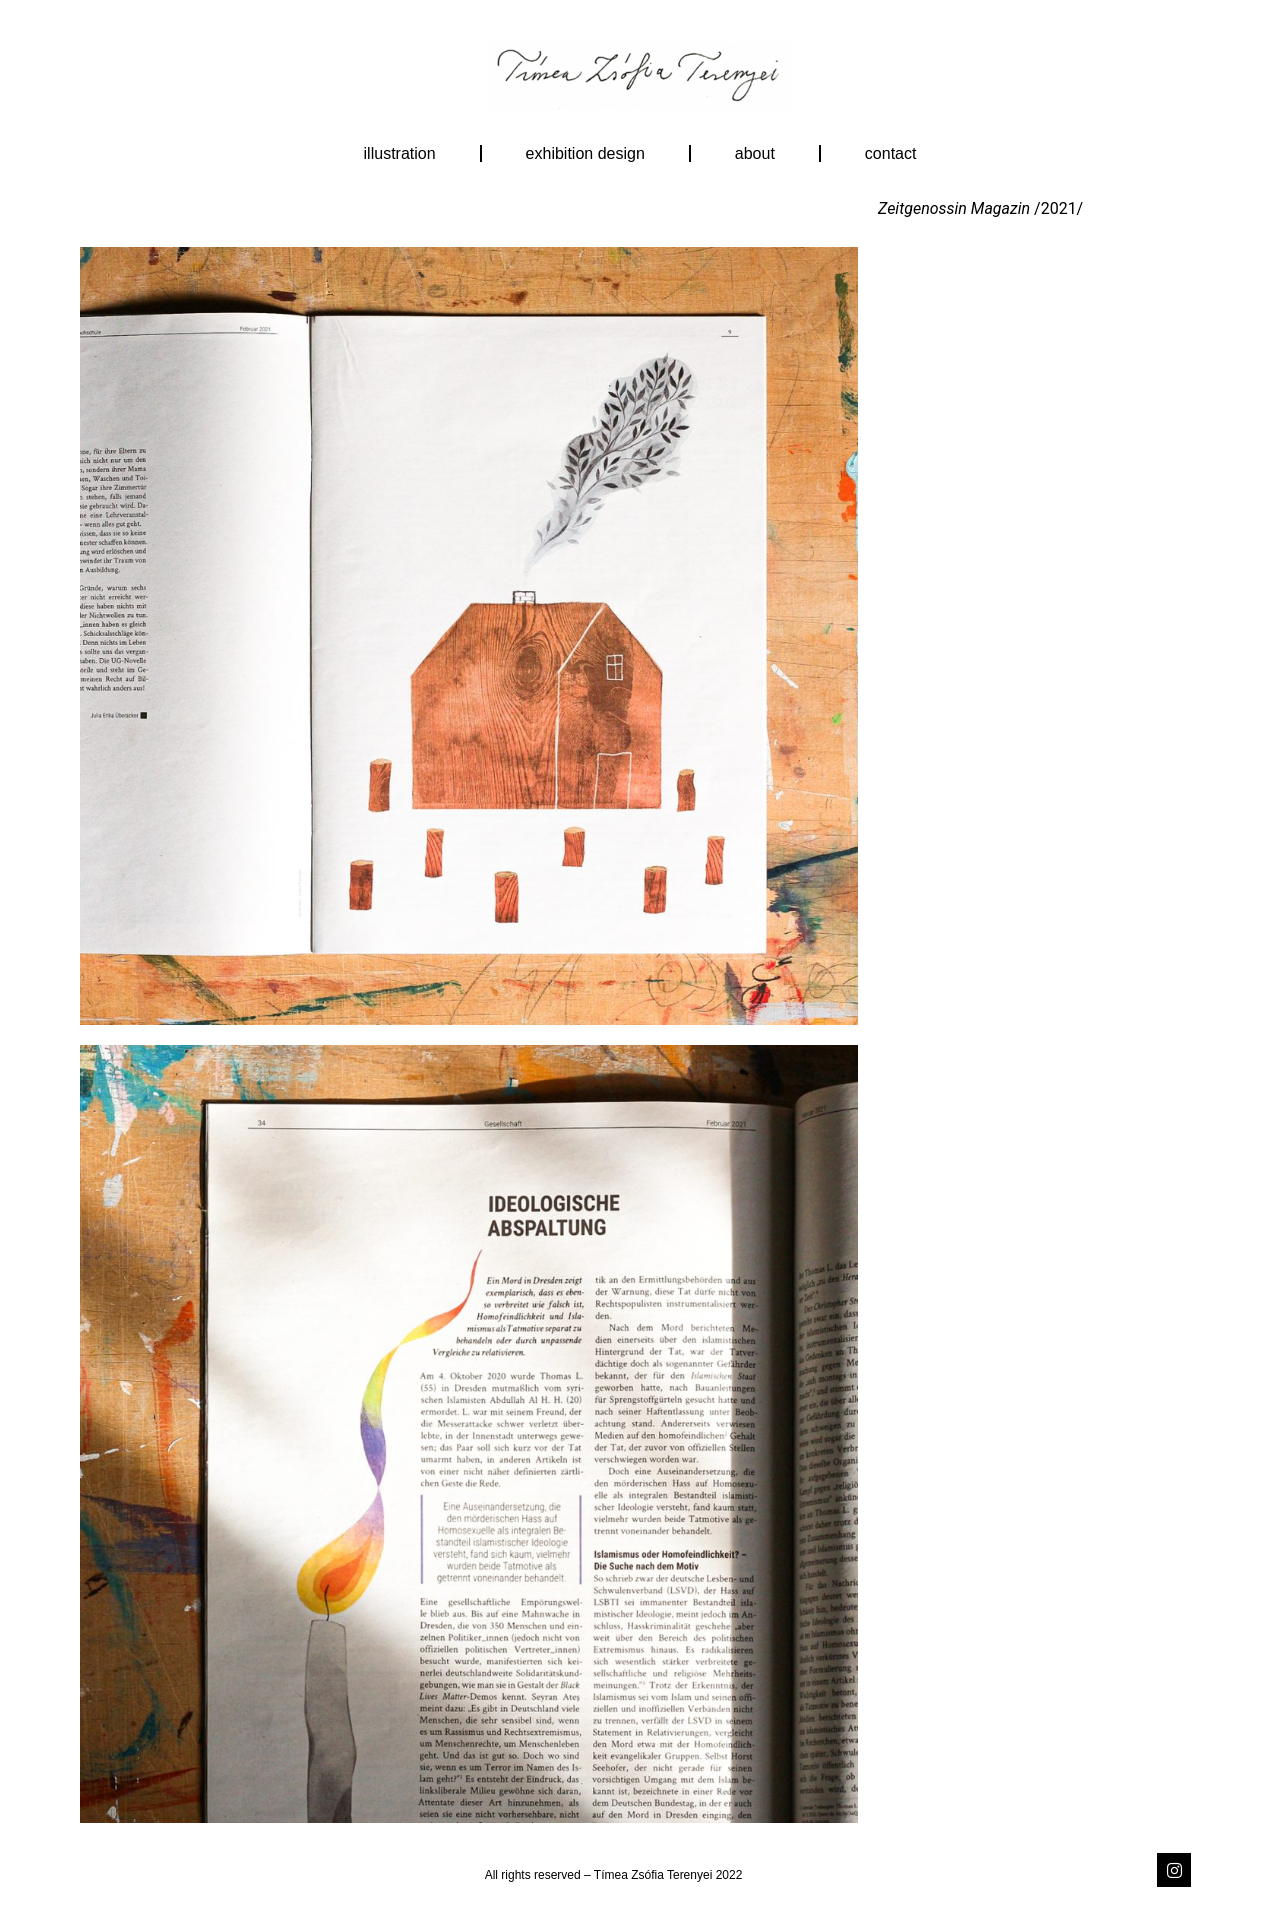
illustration (400, 153)
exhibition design (585, 153)
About (755, 153)
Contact (891, 153)
